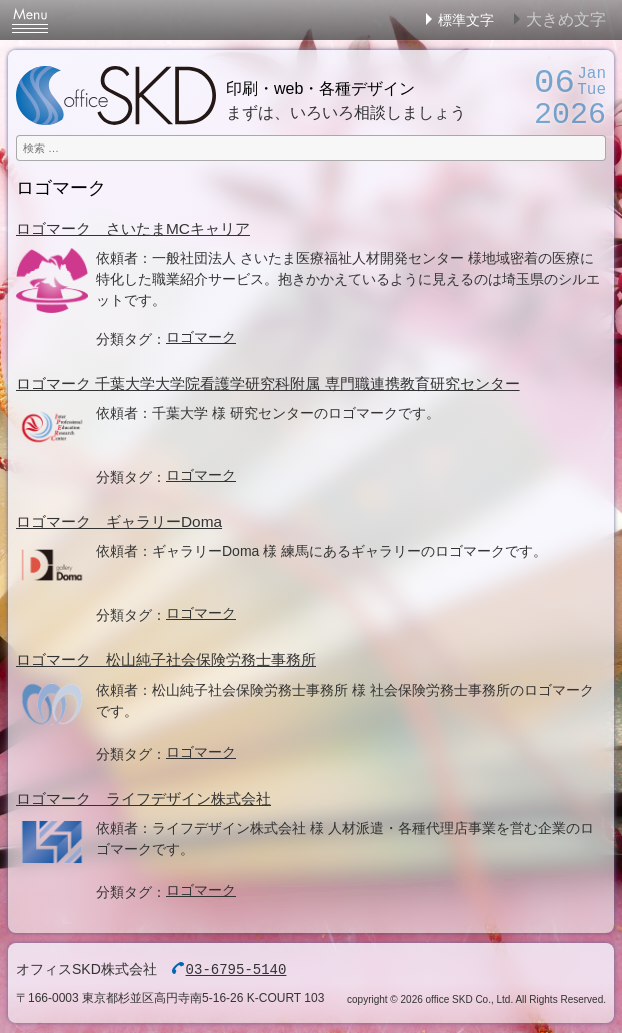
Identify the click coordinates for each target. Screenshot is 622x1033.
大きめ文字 (566, 19)
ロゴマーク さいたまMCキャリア (133, 228)
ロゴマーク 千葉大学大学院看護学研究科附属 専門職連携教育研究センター (268, 383)
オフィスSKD (116, 95)
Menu (30, 20)
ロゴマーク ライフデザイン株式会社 (143, 798)
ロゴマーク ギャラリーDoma (119, 521)
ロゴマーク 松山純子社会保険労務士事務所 (166, 659)
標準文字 (466, 20)
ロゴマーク (201, 337)
